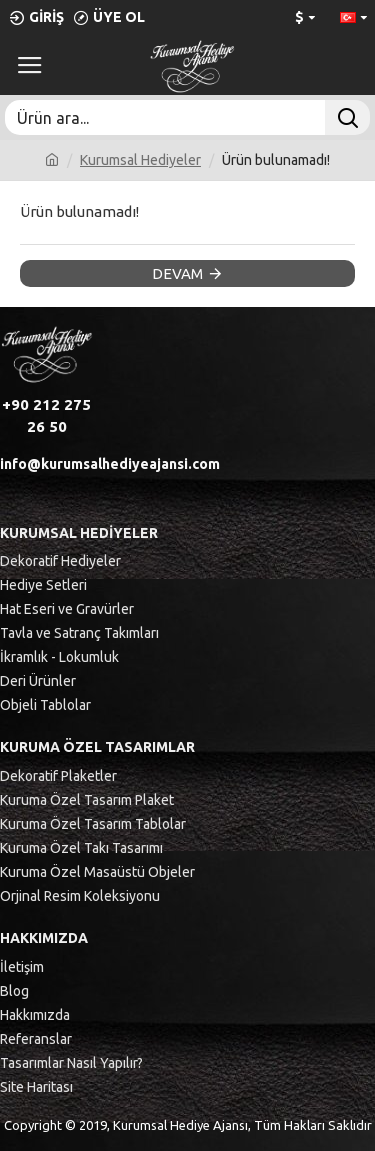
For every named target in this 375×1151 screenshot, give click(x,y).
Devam (177, 273)
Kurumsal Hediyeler (140, 160)
